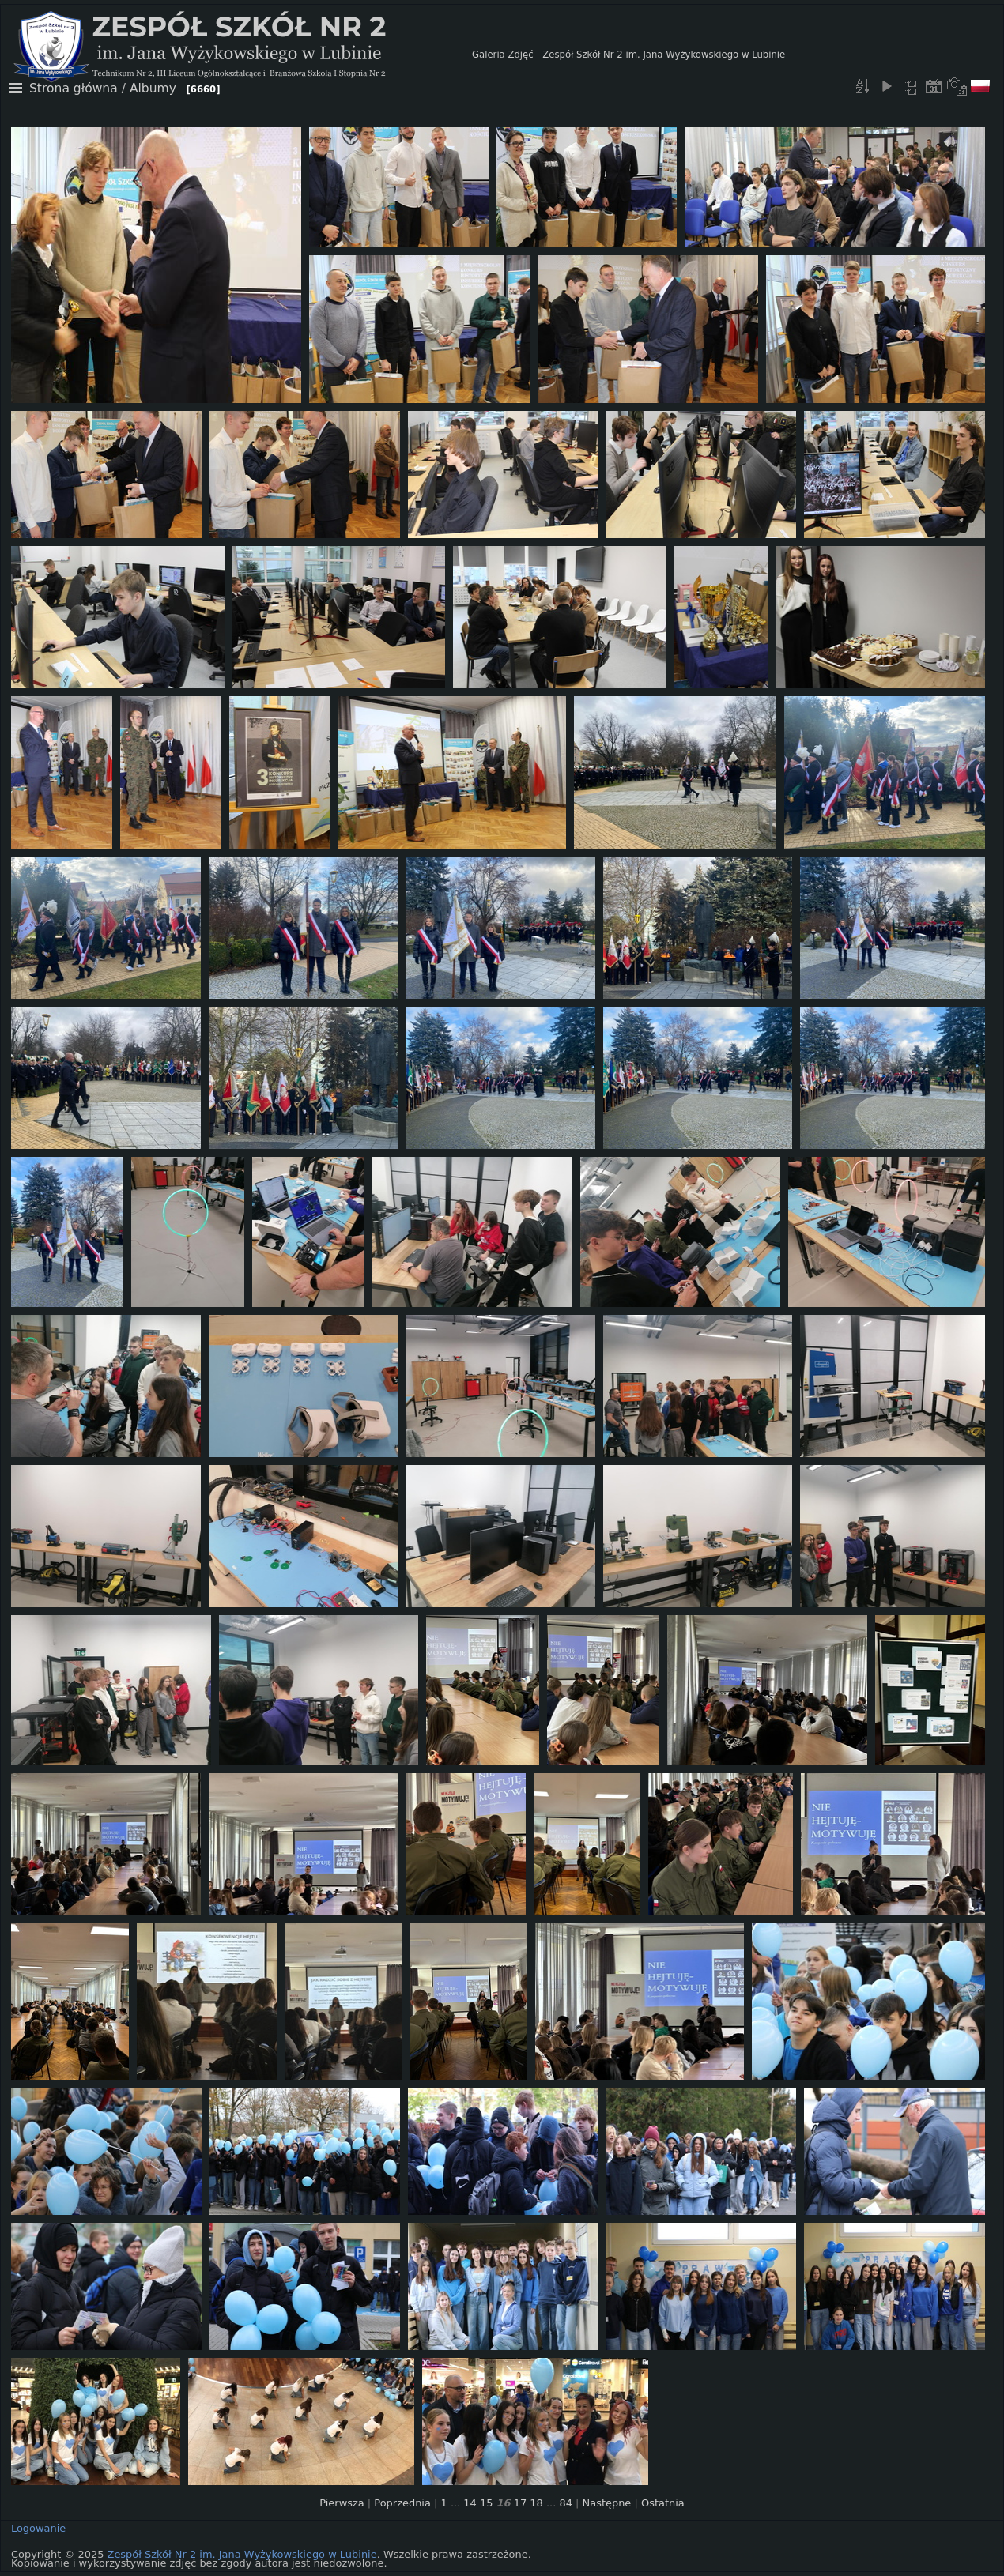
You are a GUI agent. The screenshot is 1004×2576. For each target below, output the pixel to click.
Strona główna (73, 88)
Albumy (153, 88)
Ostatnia (663, 2503)
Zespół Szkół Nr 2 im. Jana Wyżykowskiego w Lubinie (242, 2554)
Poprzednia (402, 2503)
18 (536, 2503)
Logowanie (38, 2528)
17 (520, 2503)
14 (469, 2503)
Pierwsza (341, 2503)
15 (486, 2503)
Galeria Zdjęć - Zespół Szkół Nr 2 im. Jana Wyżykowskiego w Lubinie (628, 54)
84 (565, 2503)
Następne (607, 2503)
